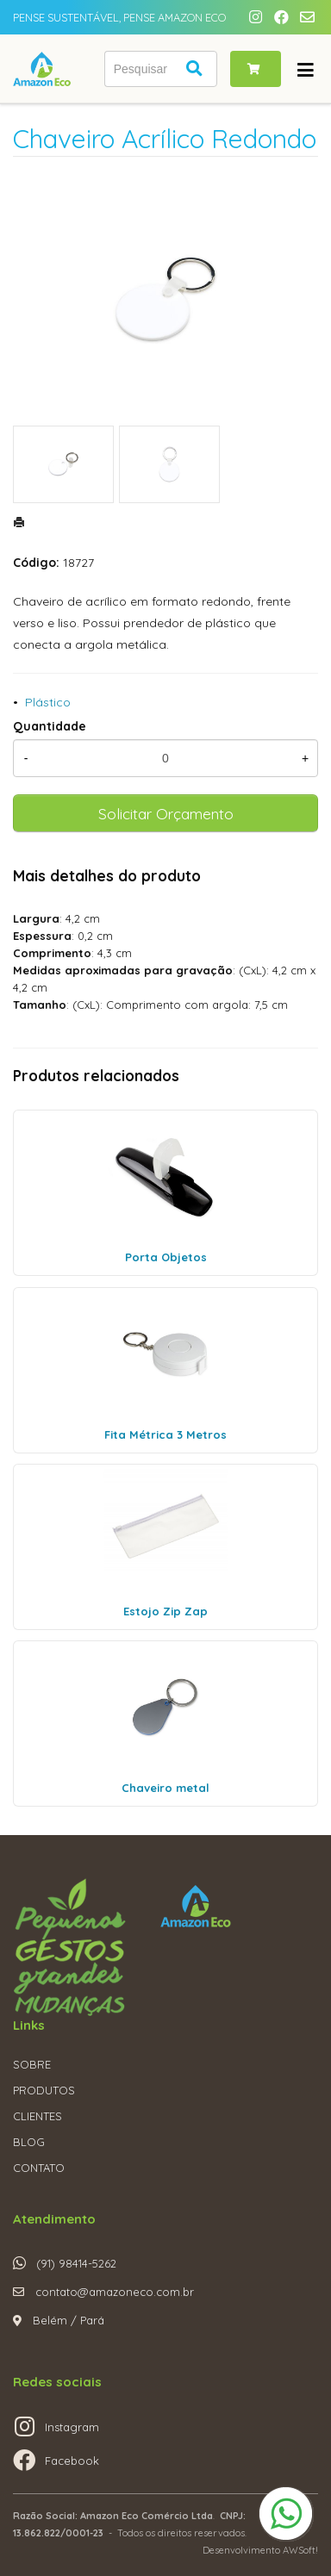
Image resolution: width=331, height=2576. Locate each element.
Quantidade (49, 726)
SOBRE (32, 2064)
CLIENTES (37, 2116)
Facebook (72, 2460)
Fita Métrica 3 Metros (165, 1434)
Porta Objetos (166, 1257)
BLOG (29, 2142)
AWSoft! (300, 2550)
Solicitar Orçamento (166, 813)
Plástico (48, 702)
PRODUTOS (44, 2090)
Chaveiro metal (165, 1788)
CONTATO (39, 2168)
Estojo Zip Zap (165, 1611)
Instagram (72, 2427)
